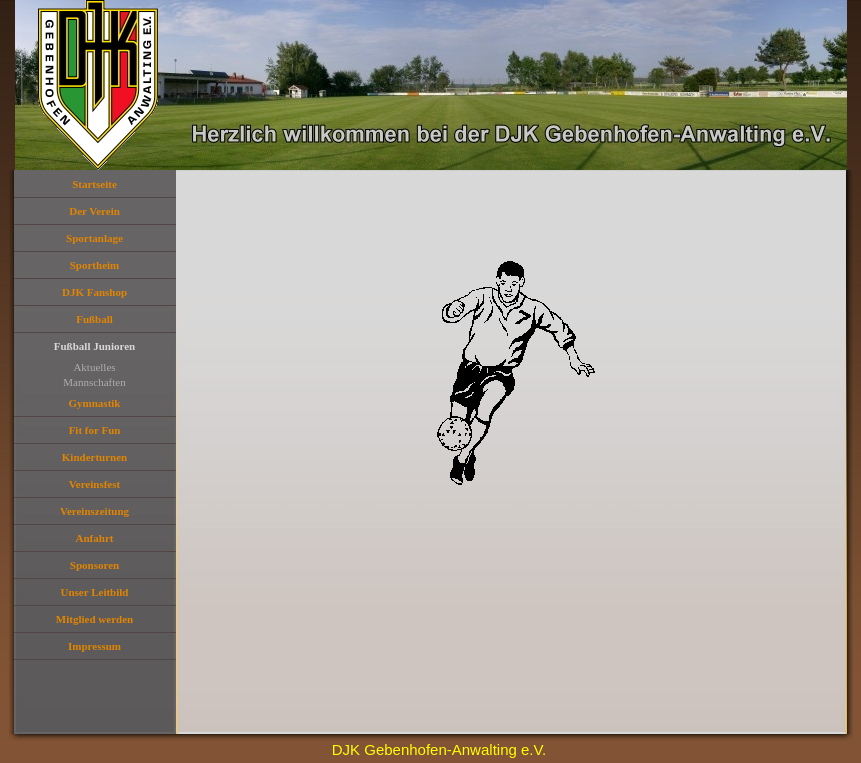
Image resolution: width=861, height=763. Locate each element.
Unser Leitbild (95, 592)
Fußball (94, 319)
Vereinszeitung (94, 511)
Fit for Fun (95, 430)
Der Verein (94, 211)
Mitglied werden (94, 619)
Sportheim (95, 265)
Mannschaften (94, 382)
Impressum (94, 646)
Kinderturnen (94, 457)
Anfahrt (95, 538)
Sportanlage (94, 238)
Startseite (94, 184)
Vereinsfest (94, 484)
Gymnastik (95, 403)
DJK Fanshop (94, 292)
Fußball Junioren (94, 346)
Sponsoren (94, 565)
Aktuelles (94, 367)
